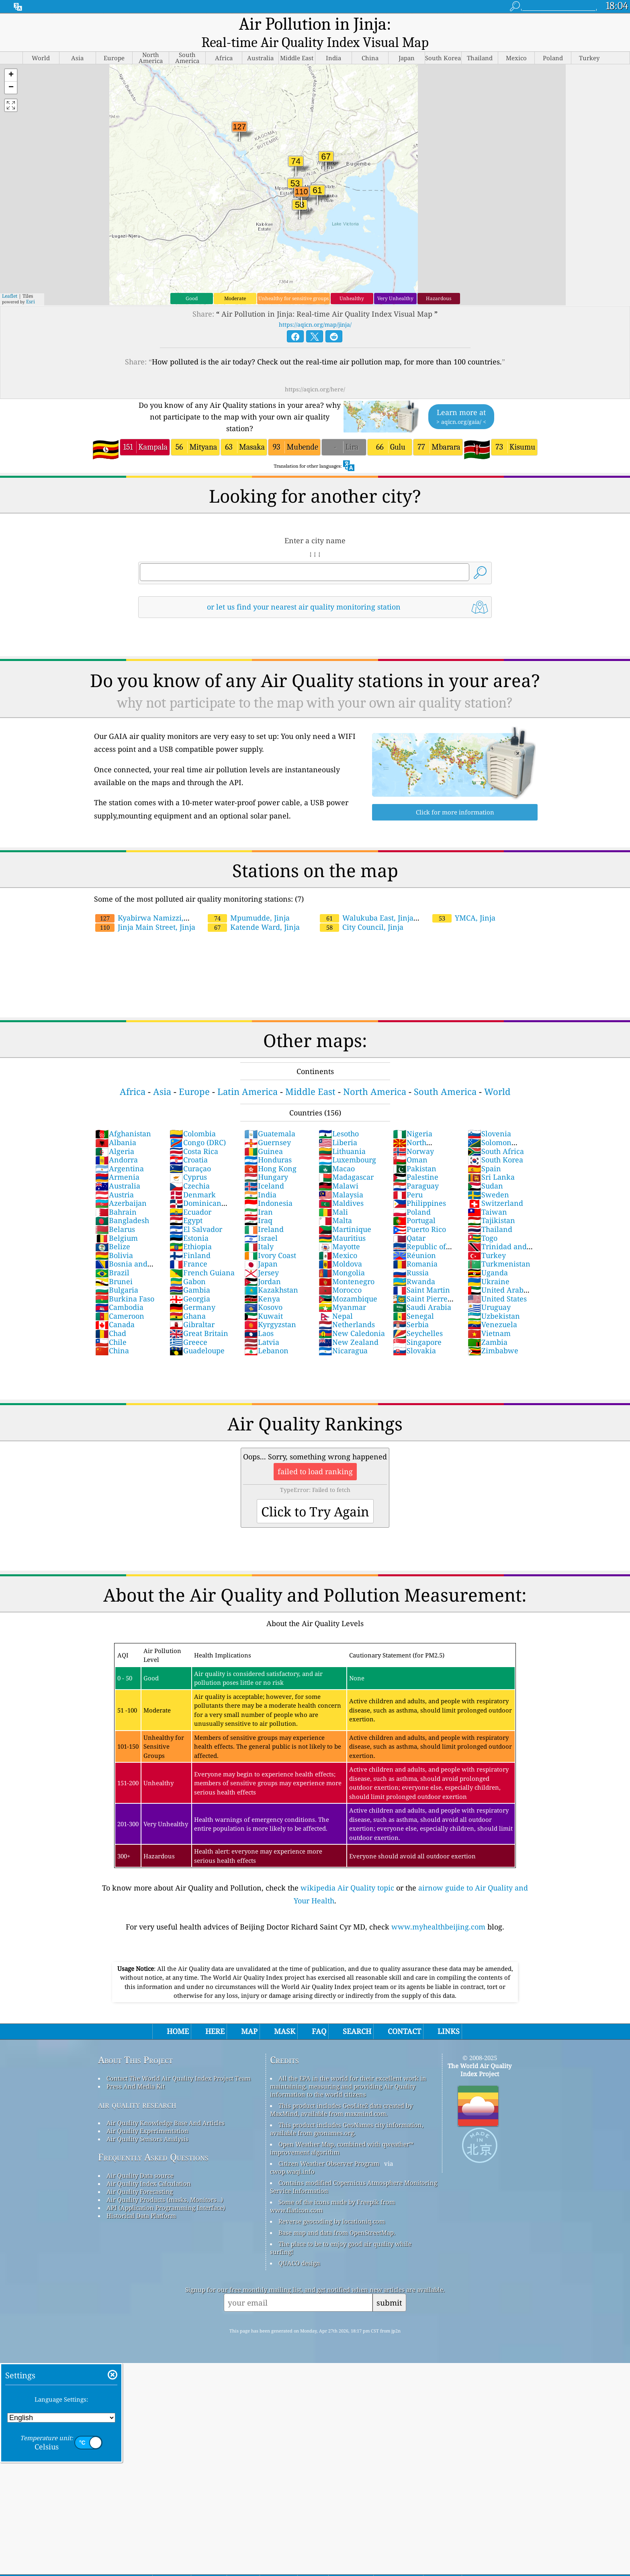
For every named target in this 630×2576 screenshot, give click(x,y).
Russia (411, 1256)
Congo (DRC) (198, 1126)
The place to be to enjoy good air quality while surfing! (340, 2231)
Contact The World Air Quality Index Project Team (178, 2062)
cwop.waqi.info (292, 2155)
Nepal (336, 1299)
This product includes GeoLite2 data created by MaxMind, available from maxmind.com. (341, 2093)
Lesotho (339, 1117)
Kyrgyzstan (270, 1308)
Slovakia (414, 1334)
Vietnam (489, 1317)
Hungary (266, 1160)
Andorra (116, 1143)
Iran (258, 1195)
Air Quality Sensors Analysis (147, 2122)
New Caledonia (352, 1317)
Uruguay (489, 1290)
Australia (117, 1169)
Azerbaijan (121, 1186)
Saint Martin (421, 1273)
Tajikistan (491, 1204)
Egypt (186, 1204)
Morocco (340, 1273)
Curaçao (190, 1152)
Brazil (112, 1256)
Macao (337, 1152)
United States (497, 1282)
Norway (413, 1135)
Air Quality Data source (140, 2159)
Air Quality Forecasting (139, 2175)
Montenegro (346, 1265)
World (497, 1075)
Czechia (190, 1169)
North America (374, 1075)
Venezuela (492, 1308)
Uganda (488, 1256)
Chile (111, 1325)
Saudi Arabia (422, 1290)
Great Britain (199, 1317)
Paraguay (416, 1169)
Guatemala (269, 1117)
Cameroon (119, 1299)
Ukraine (488, 1265)
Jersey (261, 1256)
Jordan (262, 1265)
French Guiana (202, 1256)
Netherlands (347, 1308)
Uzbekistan (494, 1299)
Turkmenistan (499, 1247)
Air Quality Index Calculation (148, 2167)
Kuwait (263, 1299)
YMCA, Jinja (463, 901)
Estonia (189, 1221)
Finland (190, 1239)
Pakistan (414, 1152)
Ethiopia (191, 1230)
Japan (261, 1247)
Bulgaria (116, 1273)
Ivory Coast (270, 1239)
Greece (188, 1325)
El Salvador (196, 1212)
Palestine (415, 1160)
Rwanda (414, 1265)
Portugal (414, 1204)
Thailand (490, 1212)
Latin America (247, 1075)
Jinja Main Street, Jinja (145, 910)
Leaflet (9, 279)
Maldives (341, 1186)
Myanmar (342, 1290)
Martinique (345, 1212)
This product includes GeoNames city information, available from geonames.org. (346, 2112)
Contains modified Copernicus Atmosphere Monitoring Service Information (353, 2170)
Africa (132, 1075)
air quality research (137, 2088)
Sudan (485, 1169)
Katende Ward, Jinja (254, 910)
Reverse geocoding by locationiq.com (331, 2205)
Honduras (268, 1143)
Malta (335, 1204)
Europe (194, 1075)
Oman (410, 1143)
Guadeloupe (197, 1334)
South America (445, 1075)
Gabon (188, 1265)
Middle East (310, 1075)
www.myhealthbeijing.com (438, 1910)
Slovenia (489, 1117)
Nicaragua (343, 1334)
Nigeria (412, 1117)
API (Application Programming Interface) (165, 2191)
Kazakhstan (271, 1273)
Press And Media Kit (135, 2070)
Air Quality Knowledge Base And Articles (165, 2106)
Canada (115, 1308)
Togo (482, 1221)
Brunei (114, 1265)
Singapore (417, 1325)
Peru (408, 1178)
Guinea (263, 1135)
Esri (30, 285)
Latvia (261, 1325)
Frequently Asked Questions (153, 2140)
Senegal (413, 1299)
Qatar (409, 1221)
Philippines (419, 1186)
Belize (112, 1230)
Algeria (114, 1135)
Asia (162, 1075)
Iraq (258, 1204)
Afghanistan (123, 1117)
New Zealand (348, 1325)
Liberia (338, 1126)
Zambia (487, 1325)
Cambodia (119, 1290)
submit (389, 2286)
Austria (114, 1178)
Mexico (338, 1239)
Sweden (488, 1178)
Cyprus (188, 1160)
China (112, 1334)
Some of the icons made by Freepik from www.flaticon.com (332, 2189)
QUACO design (299, 2246)
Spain (484, 1152)
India (260, 1178)
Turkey (487, 1239)
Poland (412, 1195)
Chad (110, 1317)
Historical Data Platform (141, 2199)
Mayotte (339, 1230)
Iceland (264, 1169)
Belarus (115, 1212)
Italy (259, 1230)
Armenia (117, 1160)
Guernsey (267, 1126)
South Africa (496, 1135)
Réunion (414, 1239)
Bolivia (114, 1239)
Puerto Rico (419, 1212)
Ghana (188, 1299)
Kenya (262, 1282)
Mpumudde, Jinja (249, 901)
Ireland (264, 1212)
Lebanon (266, 1334)
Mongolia (342, 1256)
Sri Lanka (491, 1160)
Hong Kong (270, 1152)
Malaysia (341, 1178)
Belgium (116, 1221)
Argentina (119, 1152)
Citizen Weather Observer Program (328, 2147)
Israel (261, 1221)
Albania (115, 1126)
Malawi (338, 1169)
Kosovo (263, 1290)
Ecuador (190, 1195)
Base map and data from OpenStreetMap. (336, 2216)
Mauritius (342, 1221)
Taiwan (487, 1195)
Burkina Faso (124, 1282)
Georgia (190, 1282)
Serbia (411, 1308)
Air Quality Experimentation (147, 2114)
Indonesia (268, 1186)
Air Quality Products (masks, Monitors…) (164, 2183)
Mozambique (348, 1282)
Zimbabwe (493, 1334)
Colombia (193, 1117)
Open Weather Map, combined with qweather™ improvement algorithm (341, 2132)
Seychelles (418, 1317)
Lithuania (342, 1135)
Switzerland (495, 1186)
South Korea (495, 1143)
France (188, 1247)
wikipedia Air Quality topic (347, 1871)
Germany (192, 1290)
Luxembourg (347, 1143)
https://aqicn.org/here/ (315, 372)
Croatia (189, 1143)
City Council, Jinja (361, 910)
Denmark (193, 1178)
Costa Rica (194, 1135)
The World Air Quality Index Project (479, 2053)
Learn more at (461, 400)
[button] (11, 59)
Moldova (340, 1247)
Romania (415, 1247)
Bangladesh (122, 1204)
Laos (259, 1317)
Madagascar (346, 1160)
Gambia (190, 1273)
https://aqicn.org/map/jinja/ (315, 308)
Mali (333, 1195)
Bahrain (116, 1195)
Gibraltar (192, 1308)
